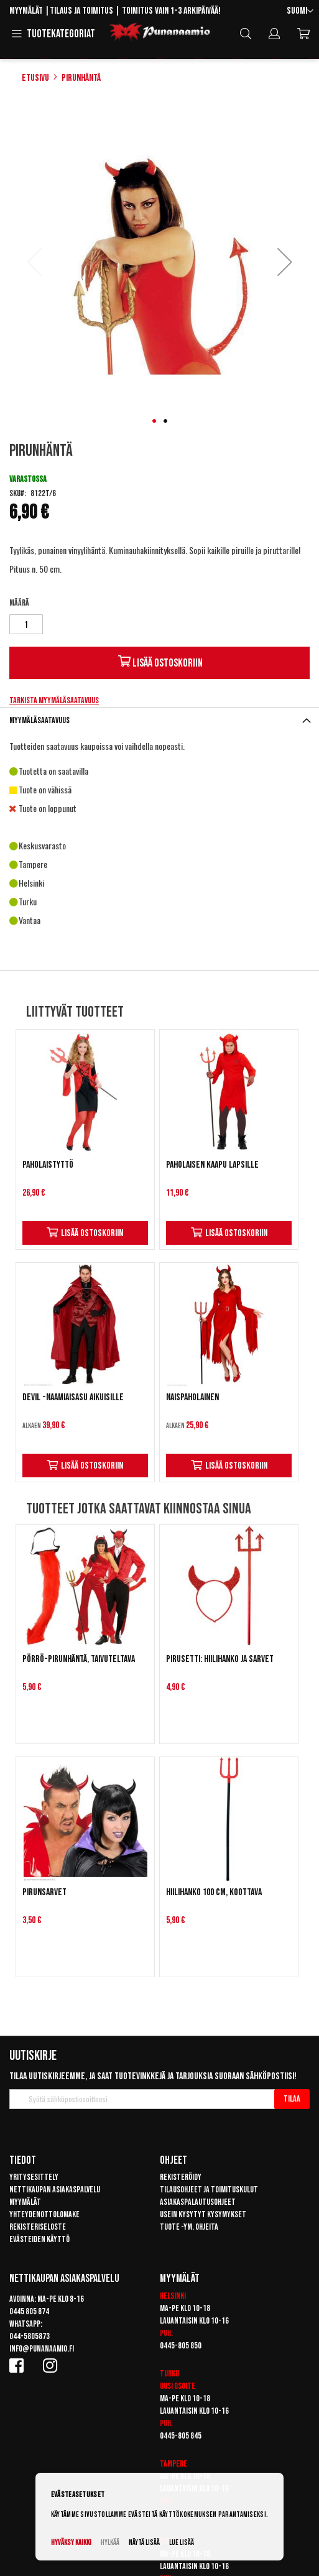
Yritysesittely (33, 2177)
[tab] (159, 720)
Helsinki (173, 2296)
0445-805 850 (180, 2345)
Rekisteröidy (180, 2177)
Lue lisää (181, 2542)
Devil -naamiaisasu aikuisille (73, 1397)
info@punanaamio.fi (41, 2348)
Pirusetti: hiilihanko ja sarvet (220, 1659)
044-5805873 (29, 2336)
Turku (169, 2373)
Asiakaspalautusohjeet (198, 2202)
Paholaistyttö (47, 1165)
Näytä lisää (144, 2542)
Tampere (173, 2463)
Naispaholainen (192, 1397)
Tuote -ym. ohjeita (189, 2227)
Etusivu (35, 78)
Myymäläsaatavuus (39, 720)
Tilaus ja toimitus (81, 11)
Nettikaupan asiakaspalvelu (54, 2189)
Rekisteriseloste (37, 2227)
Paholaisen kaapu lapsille (212, 1165)
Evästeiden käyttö (39, 2239)
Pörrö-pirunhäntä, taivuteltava (78, 1659)
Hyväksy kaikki (71, 2542)
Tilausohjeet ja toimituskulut (209, 2189)
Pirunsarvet (44, 1892)
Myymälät (26, 11)
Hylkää (110, 2542)
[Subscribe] (292, 2099)
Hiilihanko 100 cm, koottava (214, 1892)
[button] (300, 11)
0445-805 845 (180, 2436)
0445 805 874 (29, 2311)
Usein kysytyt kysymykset (203, 2214)
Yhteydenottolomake (44, 2214)
